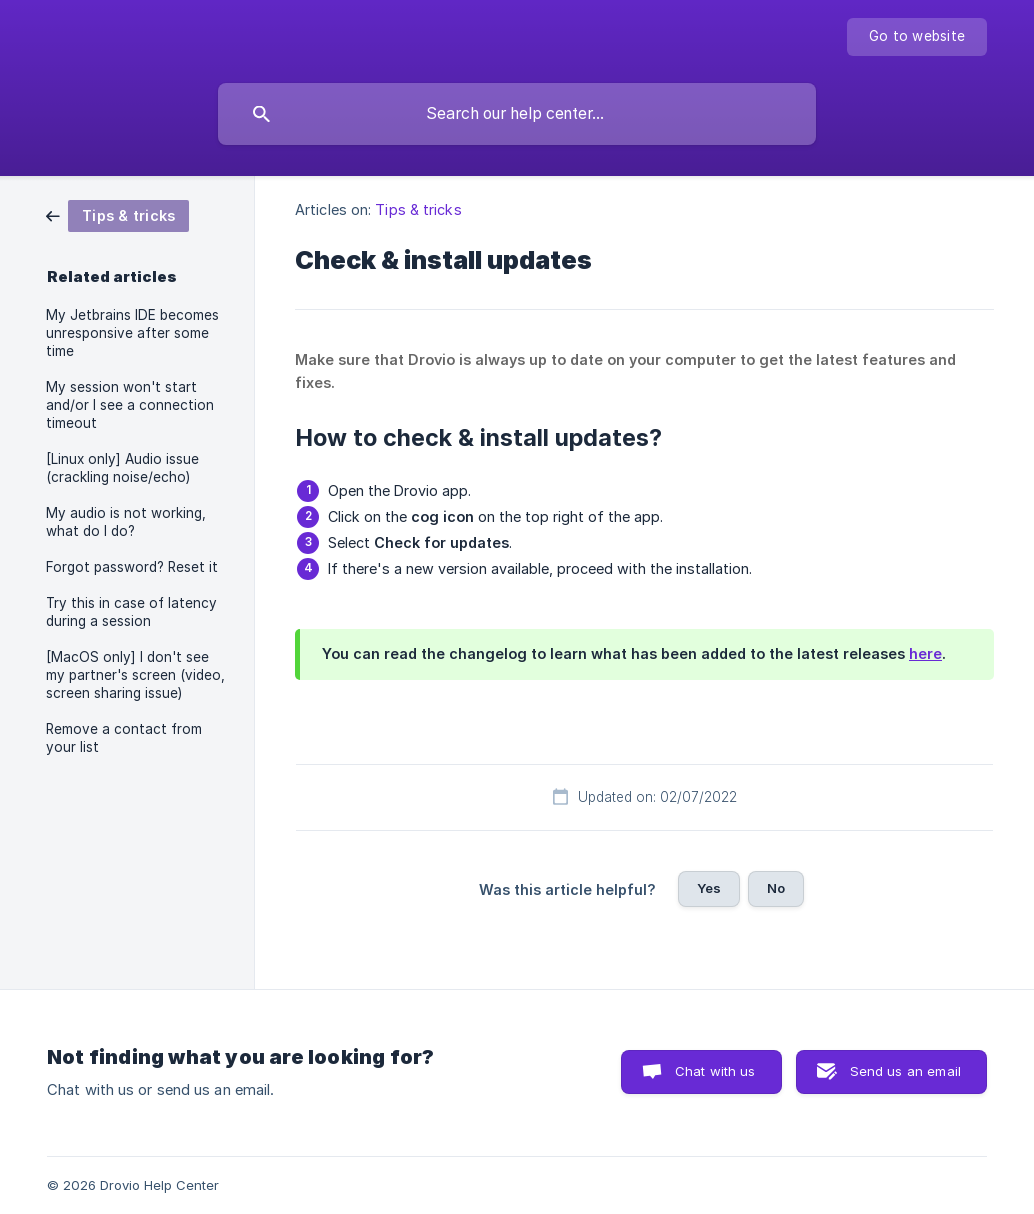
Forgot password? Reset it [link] (132, 567)
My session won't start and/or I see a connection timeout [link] (130, 405)
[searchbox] (517, 114)
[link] (117, 214)
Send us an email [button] (905, 1071)
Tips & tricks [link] (418, 209)
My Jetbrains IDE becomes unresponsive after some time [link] (132, 333)
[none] (917, 37)
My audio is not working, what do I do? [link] (126, 522)
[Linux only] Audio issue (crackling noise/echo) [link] (122, 468)
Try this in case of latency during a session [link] (131, 612)
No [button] (776, 888)
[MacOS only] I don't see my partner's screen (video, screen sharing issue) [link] (135, 675)
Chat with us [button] (715, 1071)
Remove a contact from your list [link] (124, 738)
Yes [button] (709, 888)
